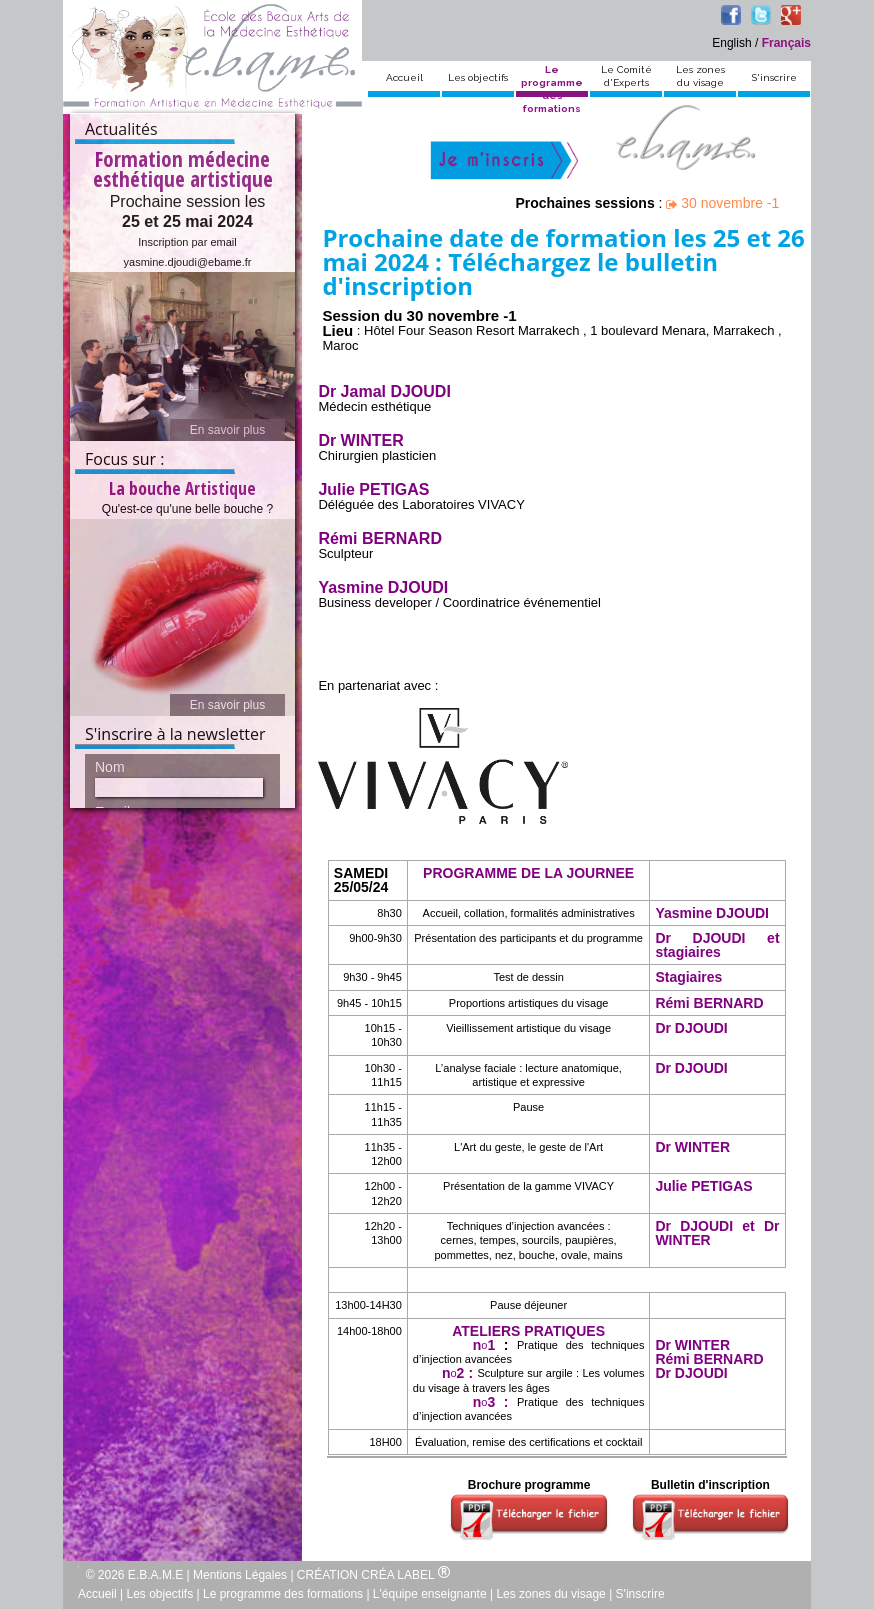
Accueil (404, 77)
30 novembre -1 (722, 203)
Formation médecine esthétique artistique (183, 148)
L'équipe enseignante (430, 1594)
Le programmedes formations (552, 89)
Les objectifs (478, 77)
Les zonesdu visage (700, 76)
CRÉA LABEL (405, 1575)
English (731, 43)
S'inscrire (774, 77)
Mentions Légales (240, 1575)
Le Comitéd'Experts (626, 76)
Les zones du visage (550, 1594)
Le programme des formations (283, 1594)
